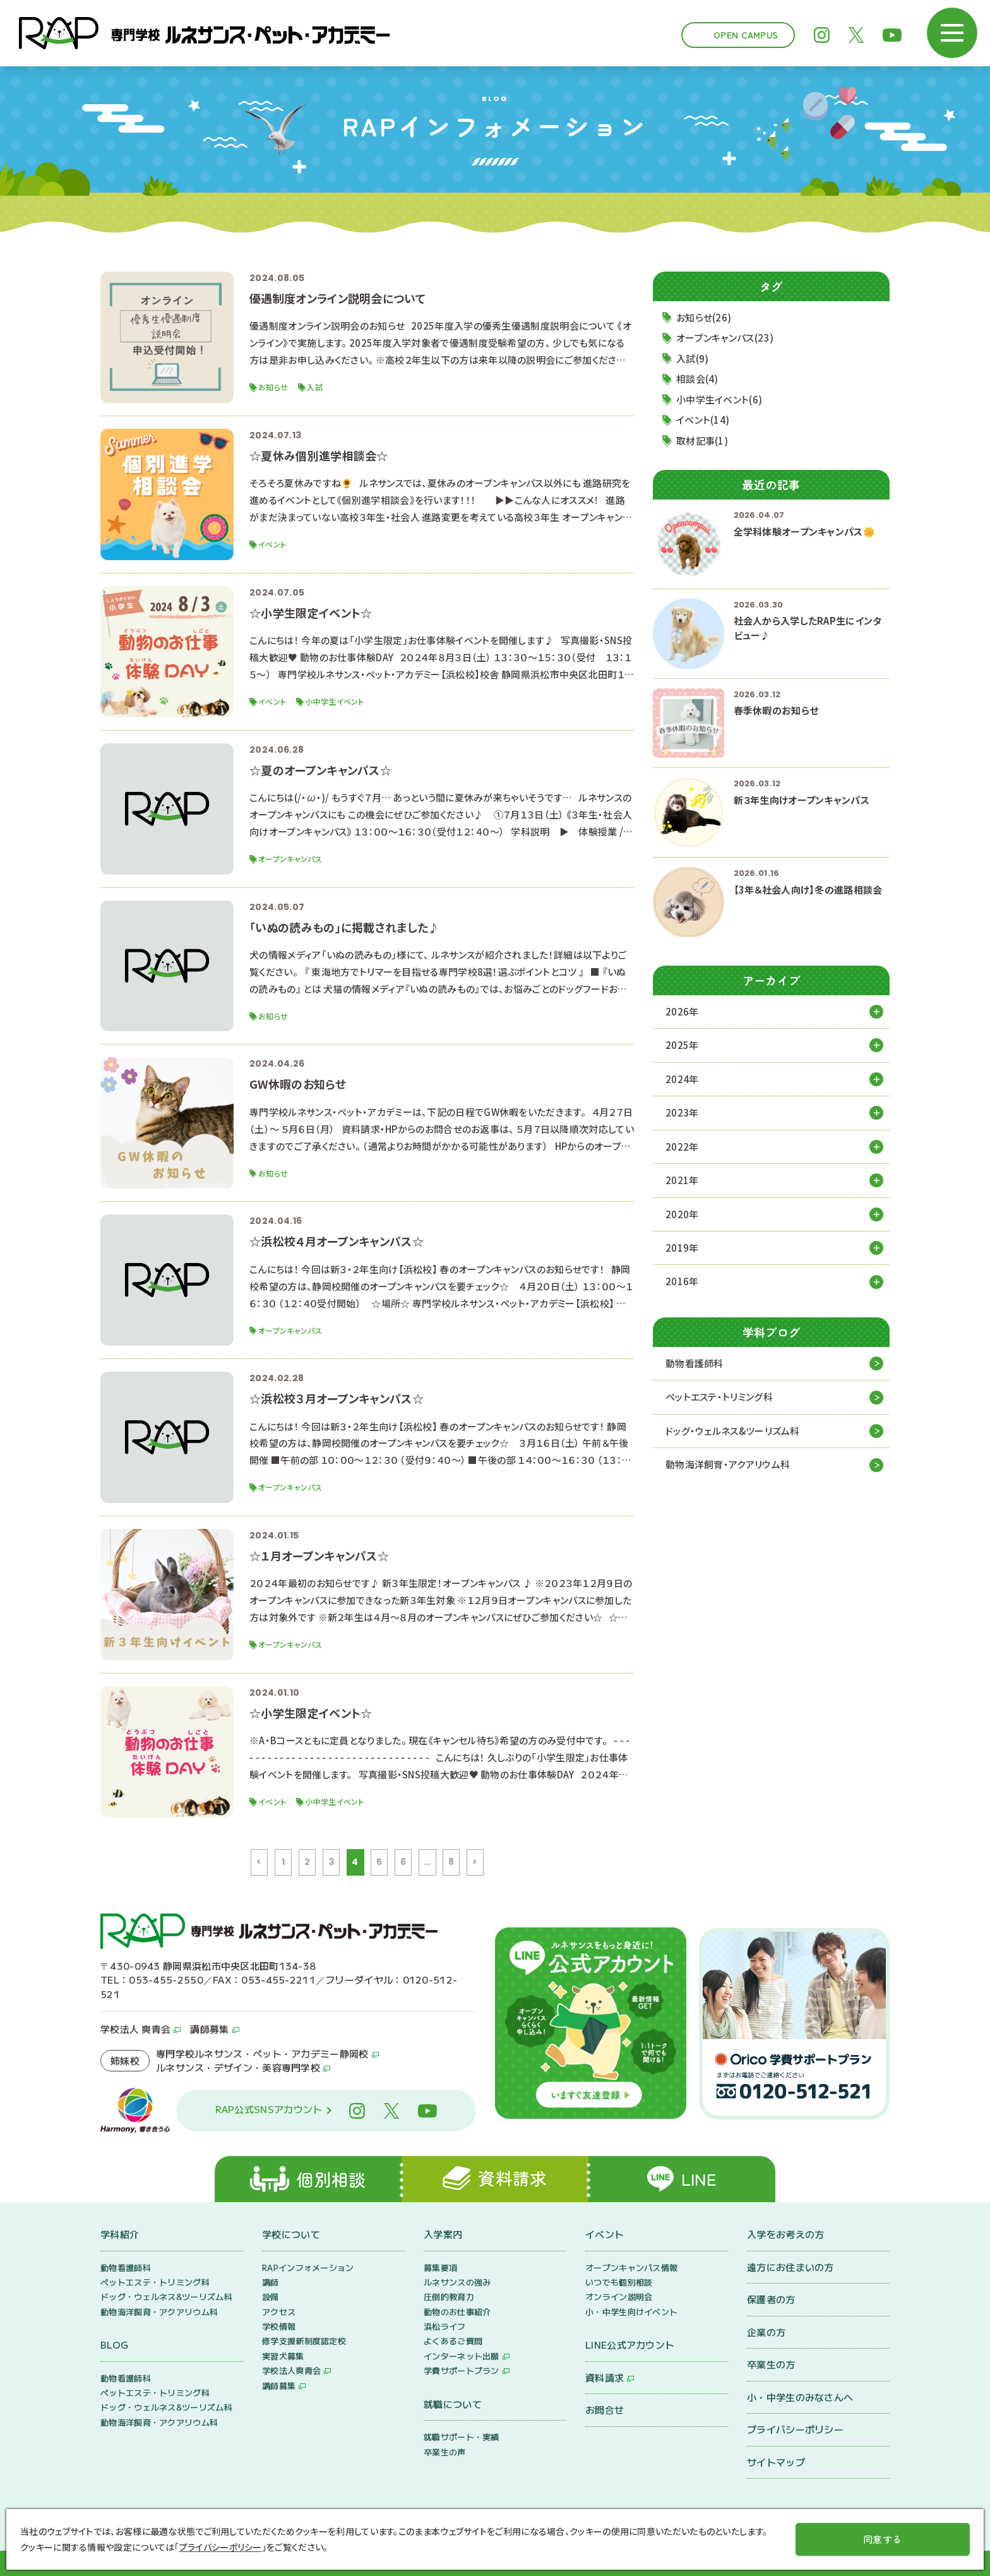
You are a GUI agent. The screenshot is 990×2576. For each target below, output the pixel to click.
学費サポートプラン (461, 2371)
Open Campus (745, 34)
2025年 (682, 1044)
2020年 (682, 1214)
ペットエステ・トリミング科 (719, 1397)
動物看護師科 (694, 1363)
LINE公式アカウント (629, 2345)
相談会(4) (697, 379)
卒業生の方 (771, 2364)
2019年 (682, 1247)
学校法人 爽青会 (135, 2028)
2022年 (682, 1146)
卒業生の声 (445, 2452)
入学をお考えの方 (785, 2234)
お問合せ (604, 2410)
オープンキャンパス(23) (724, 338)
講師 (270, 2282)
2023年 (682, 1112)
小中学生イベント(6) (719, 399)
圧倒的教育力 (449, 2297)
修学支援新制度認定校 (304, 2341)
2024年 (682, 1079)
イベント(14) (702, 420)
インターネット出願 (461, 2356)
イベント (604, 2234)
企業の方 (766, 2332)
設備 (270, 2297)
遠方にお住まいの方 (790, 2266)
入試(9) (692, 358)
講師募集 (209, 2028)
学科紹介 (119, 2234)
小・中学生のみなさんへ (800, 2397)
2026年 (682, 1011)
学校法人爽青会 (291, 2371)
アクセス (278, 2312)
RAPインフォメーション (308, 2267)
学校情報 (278, 2327)
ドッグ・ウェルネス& (732, 1431)
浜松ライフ (445, 2327)
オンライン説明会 (618, 2297)
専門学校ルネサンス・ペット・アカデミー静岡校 (262, 2052)
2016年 (682, 1281)
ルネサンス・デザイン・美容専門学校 (238, 2067)
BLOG (114, 2345)
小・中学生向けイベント (631, 2312)
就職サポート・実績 (461, 2437)
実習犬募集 (283, 2356)
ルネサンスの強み (457, 2282)
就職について (453, 2404)
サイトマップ (776, 2462)
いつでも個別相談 (618, 2282)
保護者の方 (771, 2299)
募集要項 (440, 2267)
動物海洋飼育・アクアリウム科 (727, 1464)
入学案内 (443, 2234)
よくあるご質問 (453, 2341)
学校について (291, 2234)
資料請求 (604, 2377)
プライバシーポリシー (795, 2429)
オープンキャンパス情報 (631, 2267)
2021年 (682, 1180)
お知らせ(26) (703, 317)
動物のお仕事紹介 (457, 2312)
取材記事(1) (702, 440)
